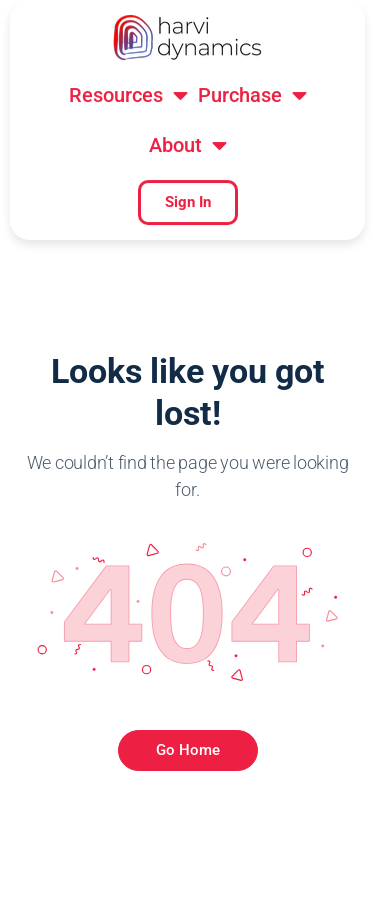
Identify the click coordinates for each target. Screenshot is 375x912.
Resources (128, 99)
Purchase (252, 99)
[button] (128, 99)
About (188, 149)
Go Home (188, 750)
